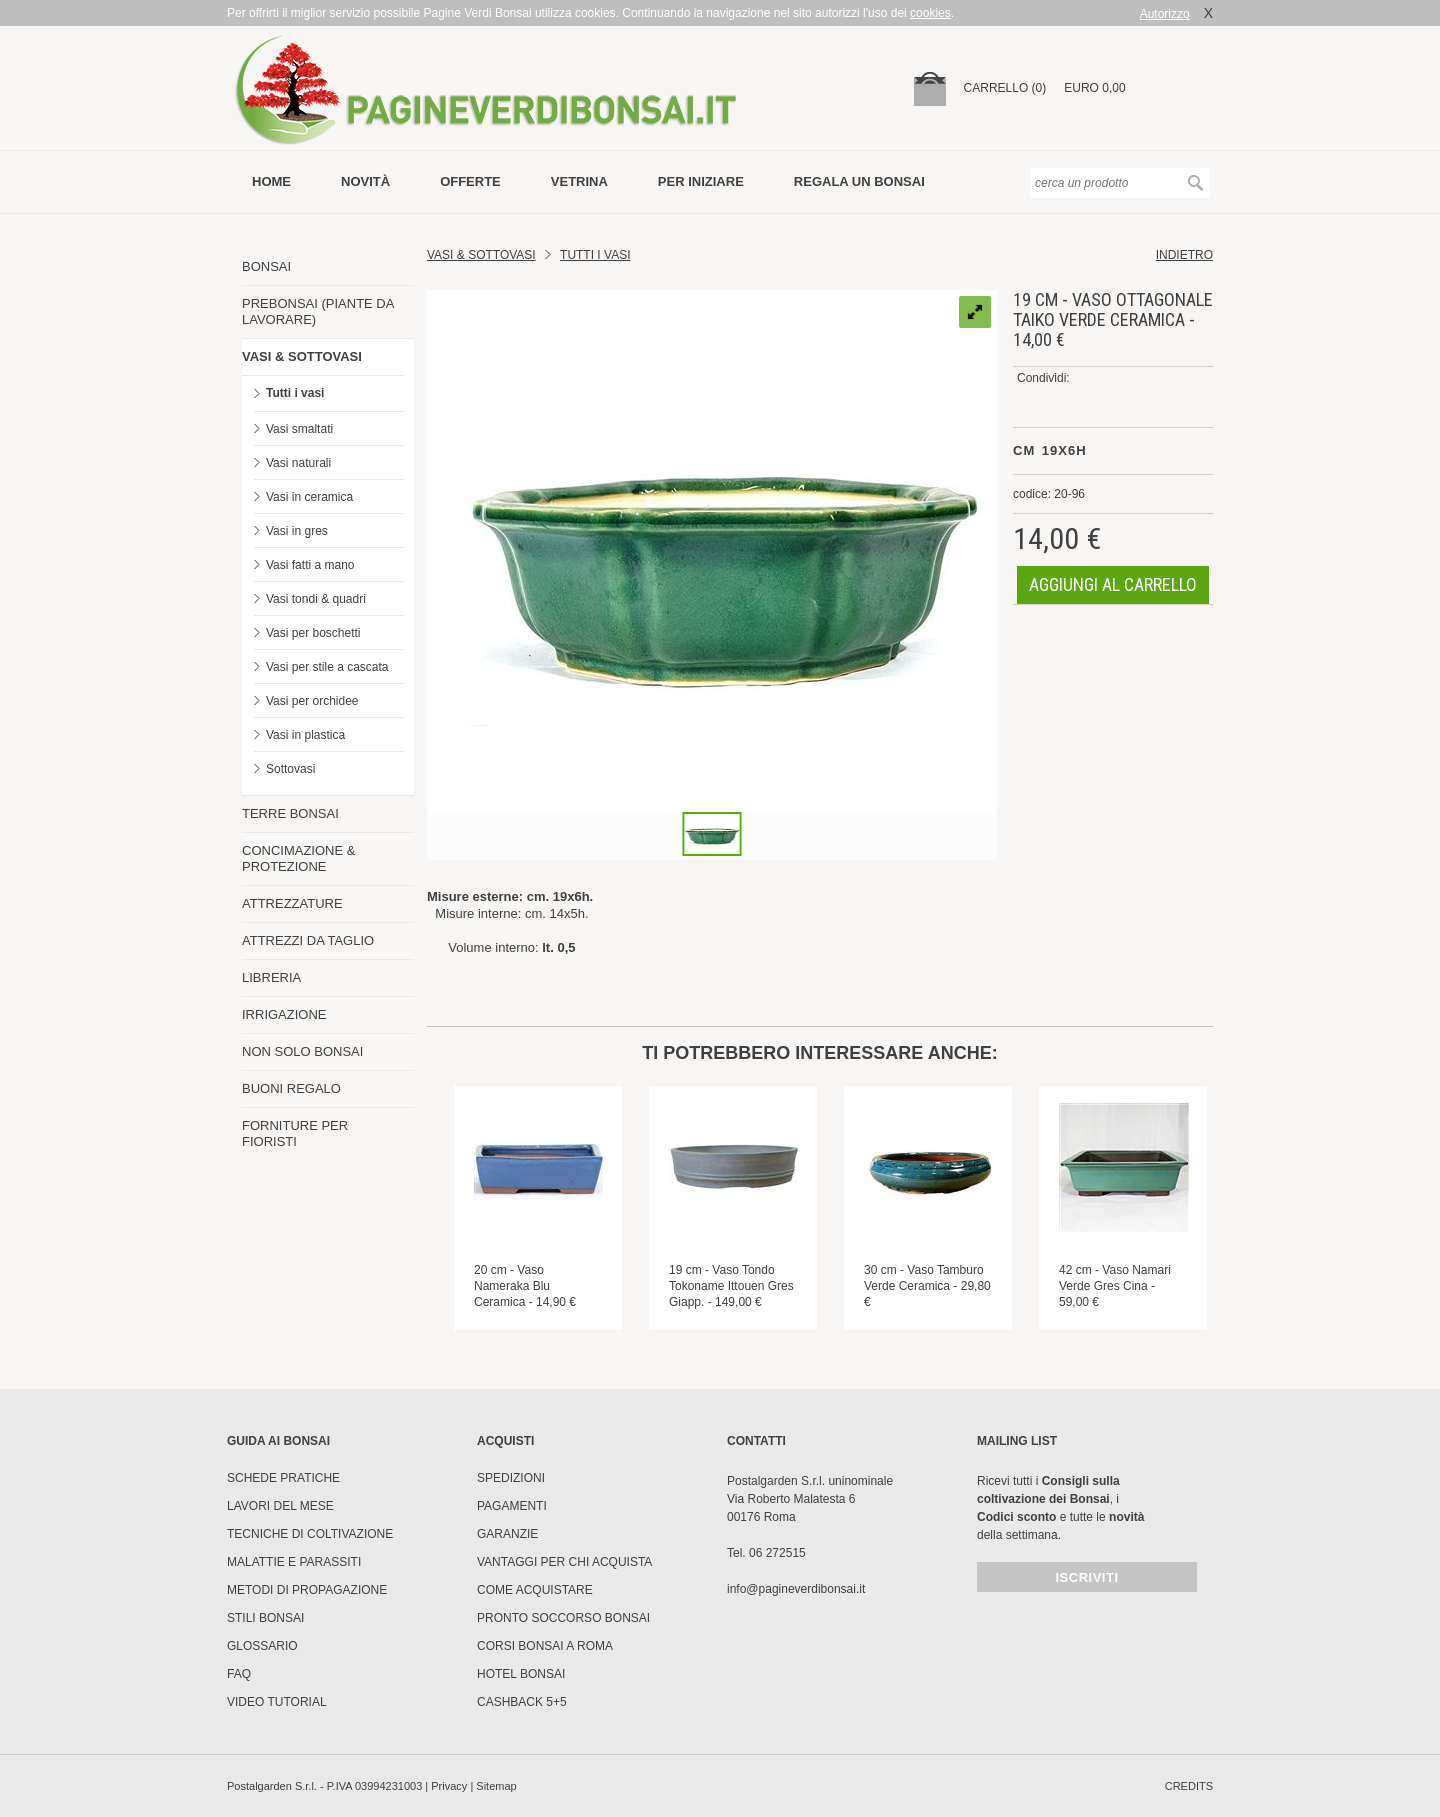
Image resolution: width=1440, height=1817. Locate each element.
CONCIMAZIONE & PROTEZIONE (298, 858)
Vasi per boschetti (313, 633)
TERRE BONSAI (290, 813)
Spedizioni (511, 1478)
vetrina (579, 181)
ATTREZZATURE (292, 903)
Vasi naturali (298, 463)
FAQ (239, 1674)
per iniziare (701, 181)
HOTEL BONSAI (521, 1674)
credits (1189, 1786)
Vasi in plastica (305, 735)
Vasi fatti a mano (310, 565)
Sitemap (496, 1786)
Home (271, 181)
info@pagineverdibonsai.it (796, 1589)
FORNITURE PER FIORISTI (295, 1133)
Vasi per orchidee (312, 701)
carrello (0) (1005, 88)
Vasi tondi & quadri (316, 599)
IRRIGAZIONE (284, 1014)
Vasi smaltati (299, 429)
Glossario (262, 1646)
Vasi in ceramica (309, 497)
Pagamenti (512, 1506)
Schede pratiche (283, 1478)
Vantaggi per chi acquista (564, 1562)
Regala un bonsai (859, 181)
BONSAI (266, 266)
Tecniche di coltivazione (310, 1534)
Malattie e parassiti (294, 1562)
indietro (1184, 255)
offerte (470, 181)
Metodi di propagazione (307, 1590)
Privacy (449, 1786)
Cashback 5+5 (522, 1702)
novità (365, 181)
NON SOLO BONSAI (302, 1051)
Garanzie (507, 1534)
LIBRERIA (271, 977)
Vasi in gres (297, 531)
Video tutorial (277, 1702)
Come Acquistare (535, 1590)
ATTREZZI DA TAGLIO (308, 940)
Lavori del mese (280, 1506)
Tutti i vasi (295, 393)
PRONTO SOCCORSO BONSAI (563, 1618)
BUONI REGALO (291, 1088)
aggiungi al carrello (1113, 584)
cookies (930, 13)
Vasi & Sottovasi (481, 255)
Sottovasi (290, 769)
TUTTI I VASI (595, 255)
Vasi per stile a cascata (327, 667)
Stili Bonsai (265, 1618)
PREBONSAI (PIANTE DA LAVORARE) (318, 311)
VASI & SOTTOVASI (302, 356)
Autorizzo (1165, 14)
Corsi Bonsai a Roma (545, 1646)
